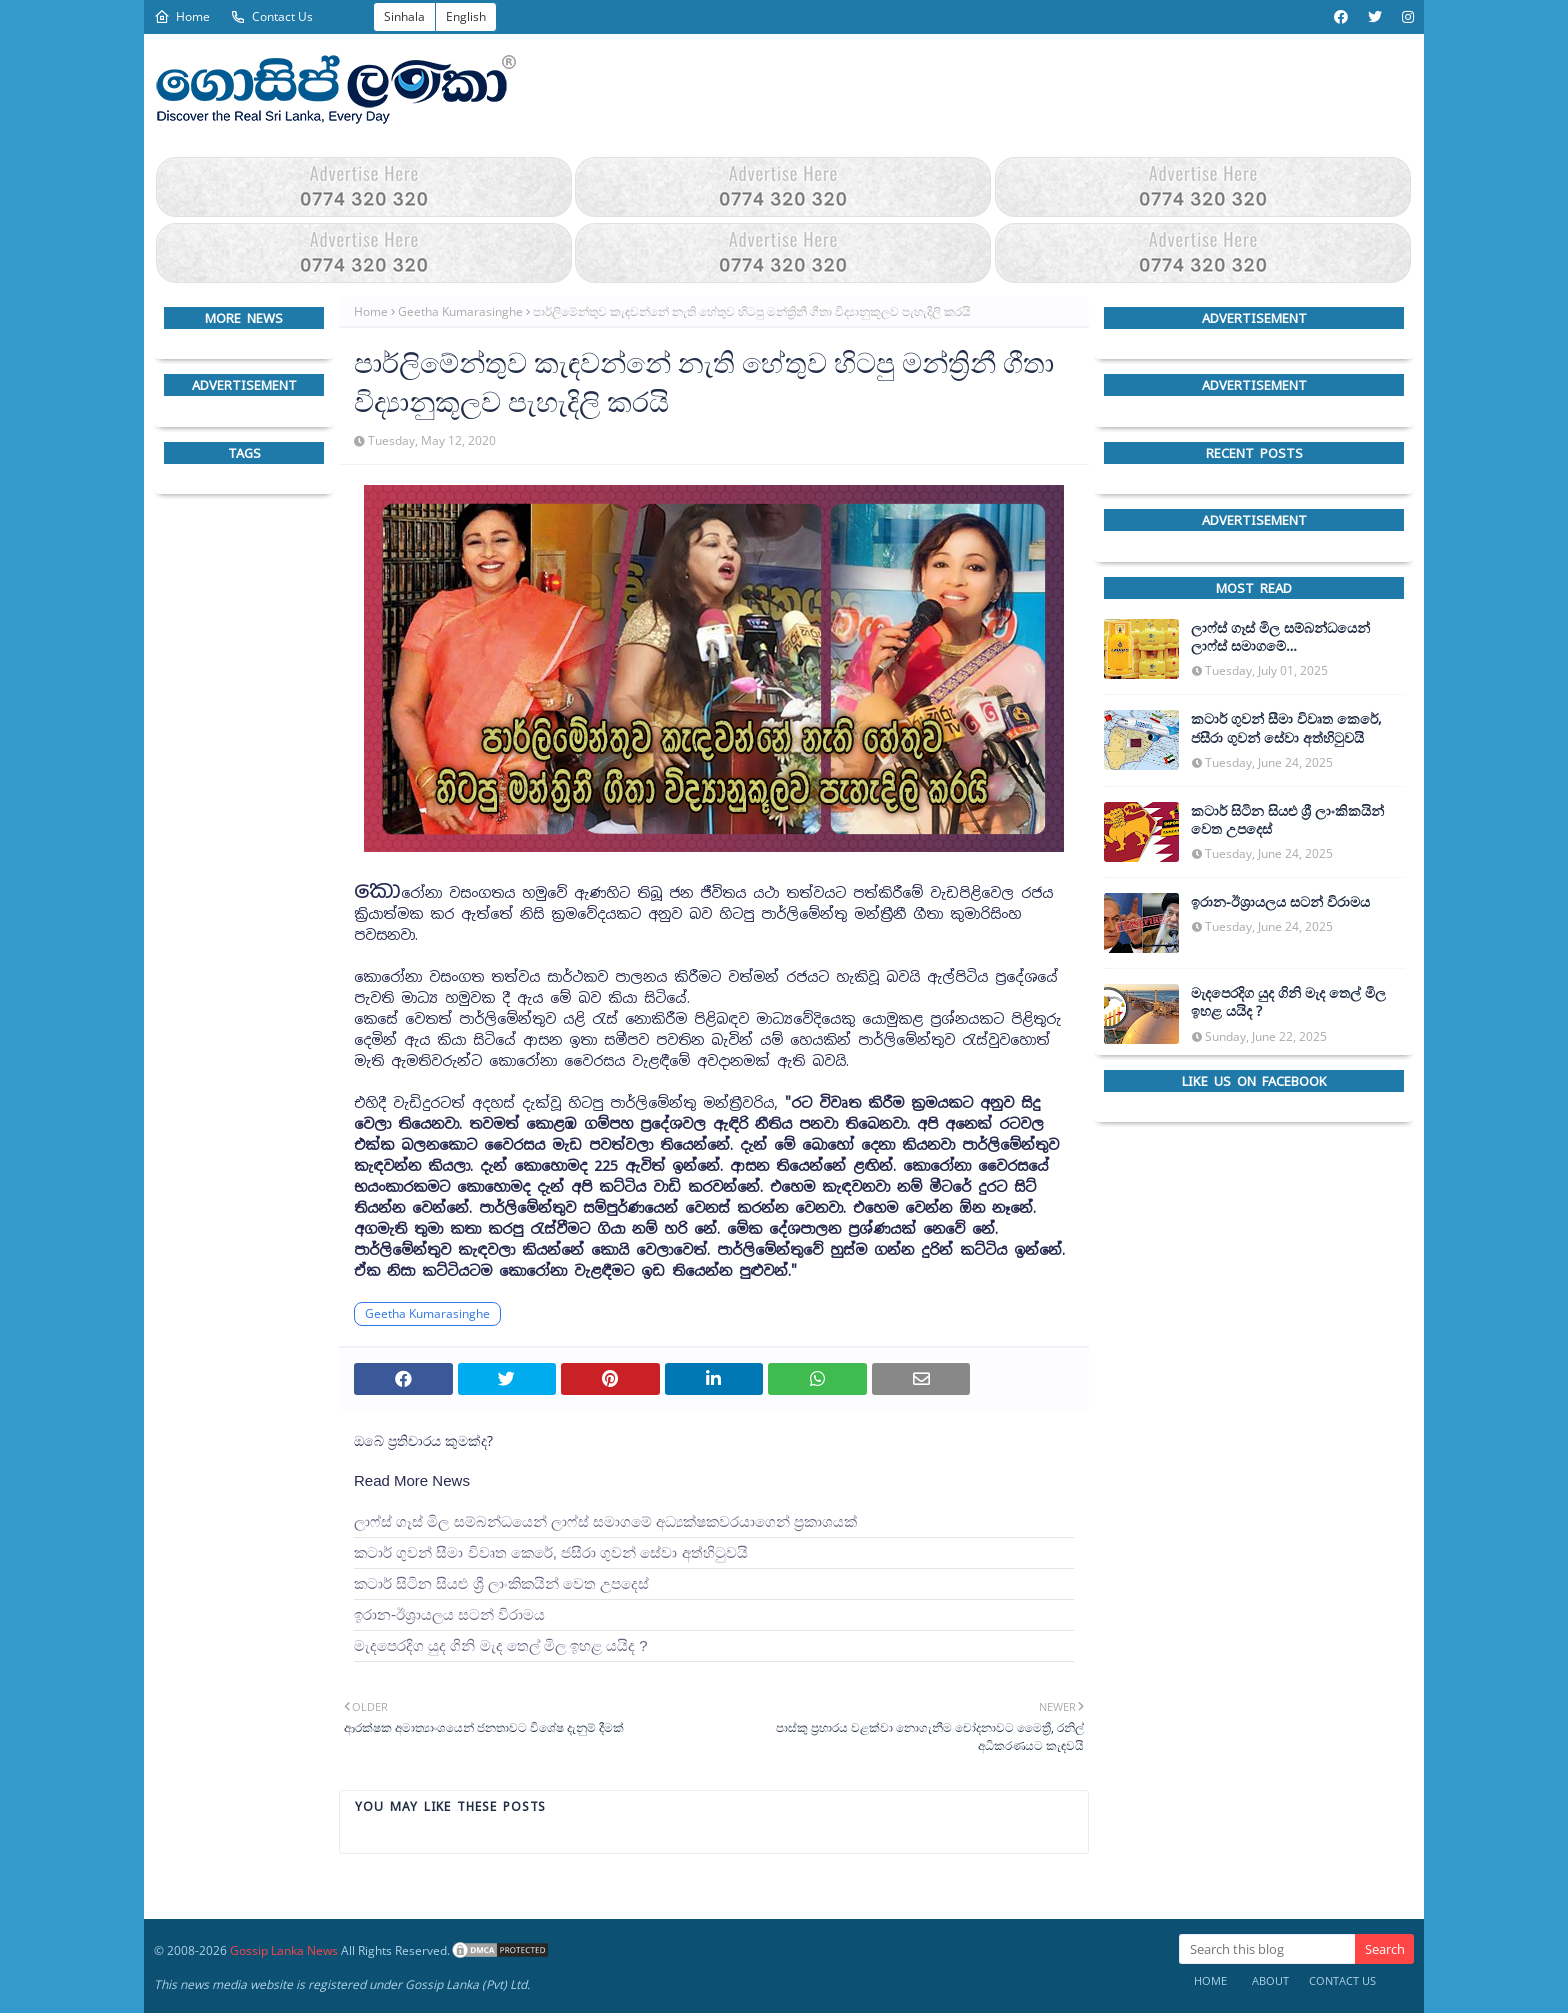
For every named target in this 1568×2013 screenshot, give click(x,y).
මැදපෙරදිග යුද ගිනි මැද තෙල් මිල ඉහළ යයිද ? (501, 1645)
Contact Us (271, 16)
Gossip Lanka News (284, 1950)
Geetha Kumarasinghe (460, 311)
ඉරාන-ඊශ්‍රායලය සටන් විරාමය (449, 1614)
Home (182, 16)
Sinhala (404, 16)
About (1270, 1980)
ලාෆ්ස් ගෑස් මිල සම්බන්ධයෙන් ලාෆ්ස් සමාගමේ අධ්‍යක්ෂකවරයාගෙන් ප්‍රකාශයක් (605, 1521)
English (466, 16)
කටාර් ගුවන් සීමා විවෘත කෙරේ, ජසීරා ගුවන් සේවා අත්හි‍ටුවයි (551, 1552)
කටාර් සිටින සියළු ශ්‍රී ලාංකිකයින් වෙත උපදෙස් (501, 1583)
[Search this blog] (1267, 1949)
